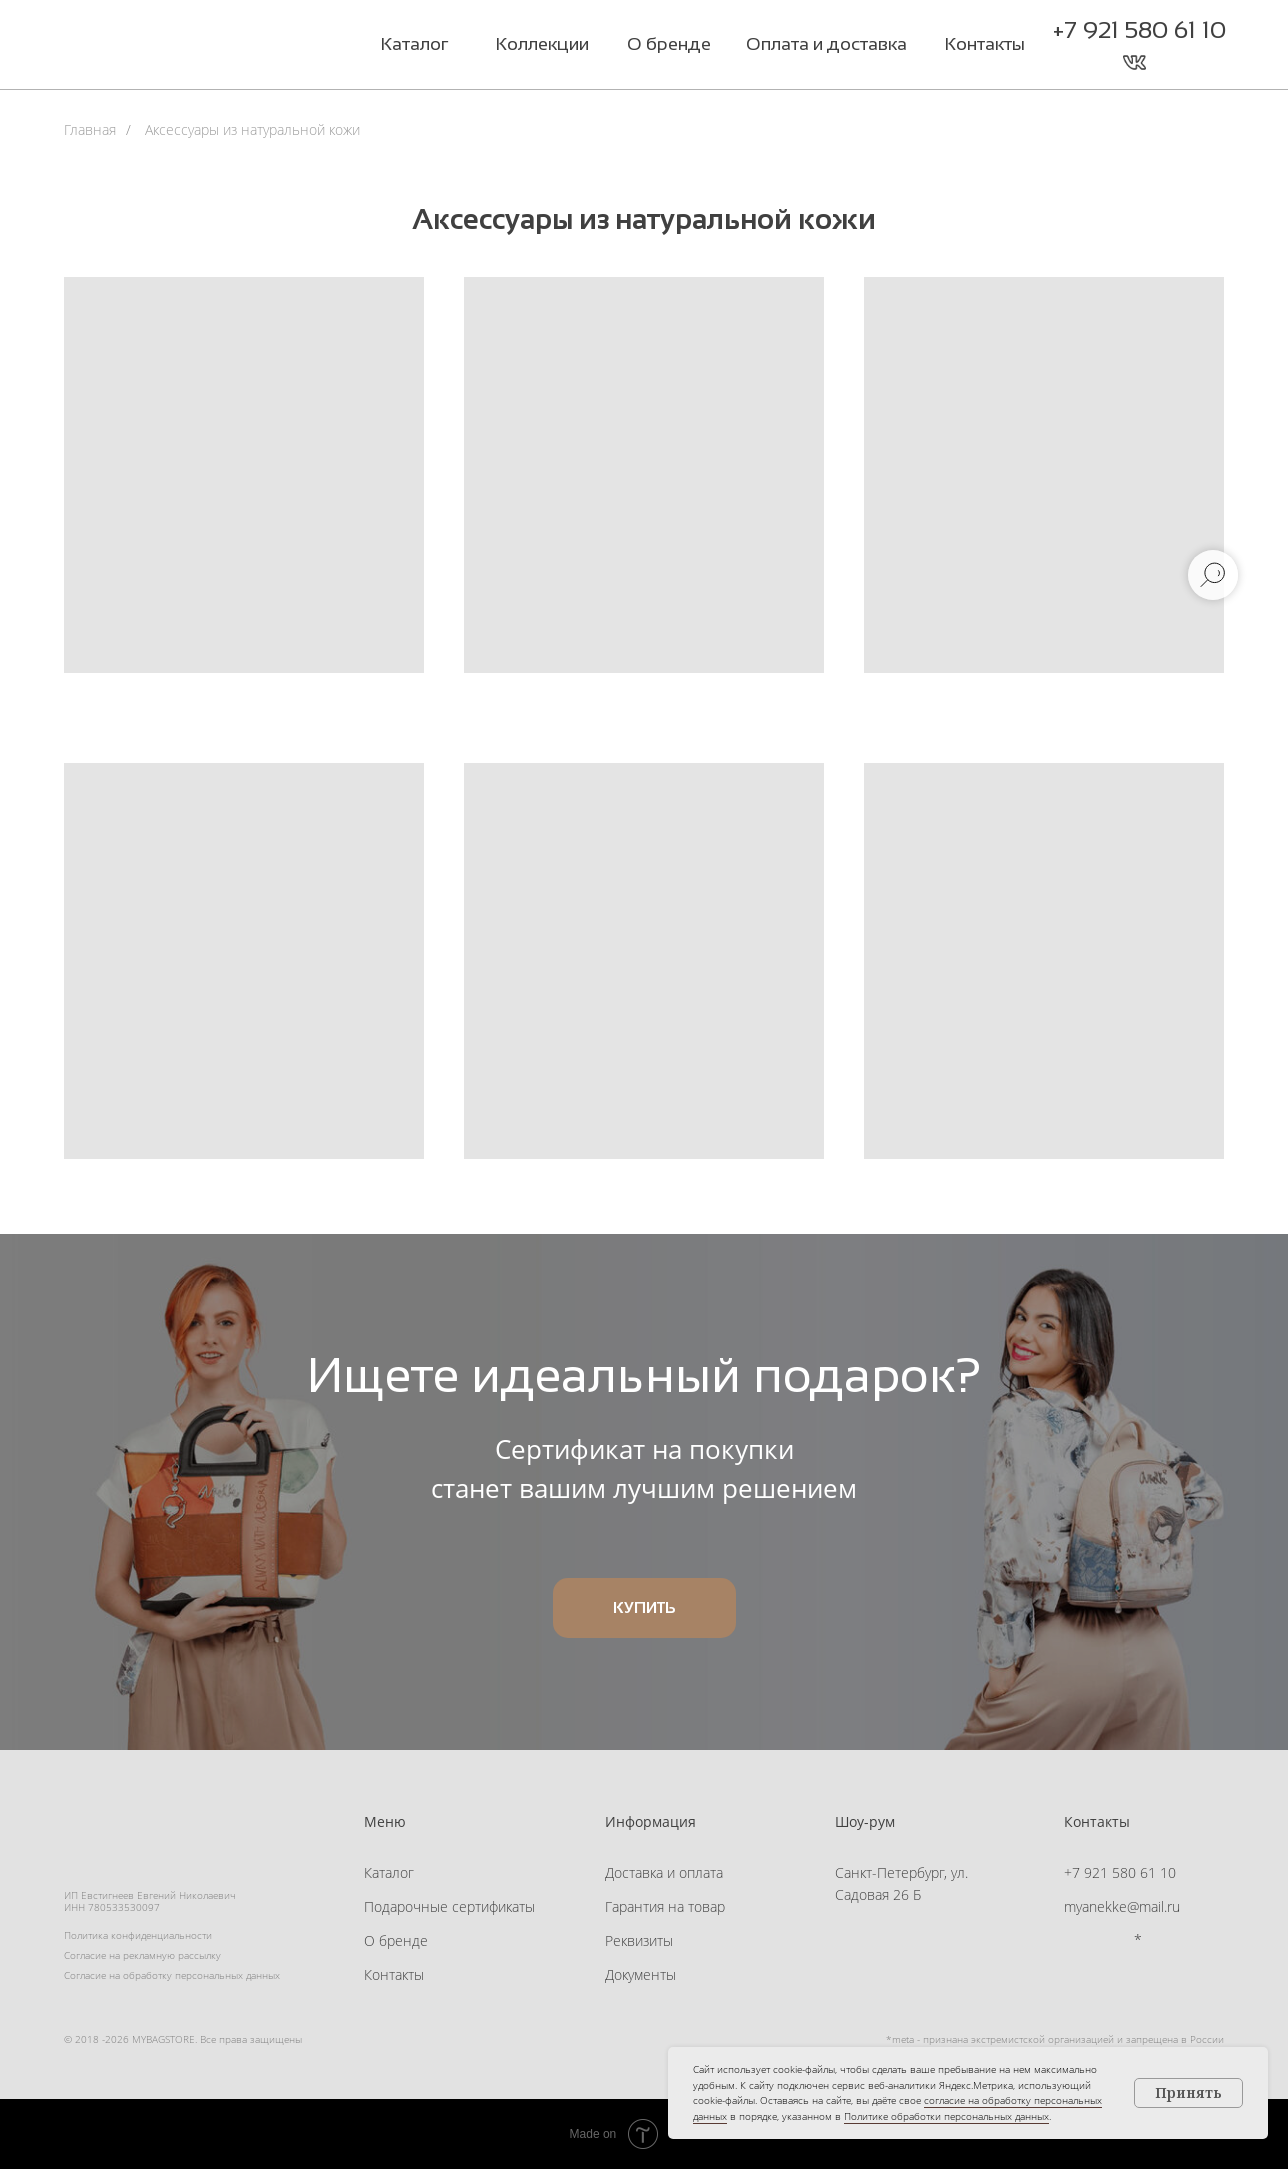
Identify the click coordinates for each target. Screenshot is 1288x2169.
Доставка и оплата (664, 1872)
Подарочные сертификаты (449, 1906)
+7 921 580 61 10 (1139, 29)
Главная (90, 129)
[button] (1174, 62)
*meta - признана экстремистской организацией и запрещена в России (1055, 2039)
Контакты (394, 1974)
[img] (188, 47)
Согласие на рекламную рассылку (142, 1955)
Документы (640, 1974)
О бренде (396, 1940)
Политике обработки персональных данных (946, 2116)
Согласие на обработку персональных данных (172, 1975)
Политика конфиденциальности (138, 1935)
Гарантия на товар (665, 1906)
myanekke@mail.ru (1122, 1906)
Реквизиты (639, 1940)
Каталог (389, 1872)
